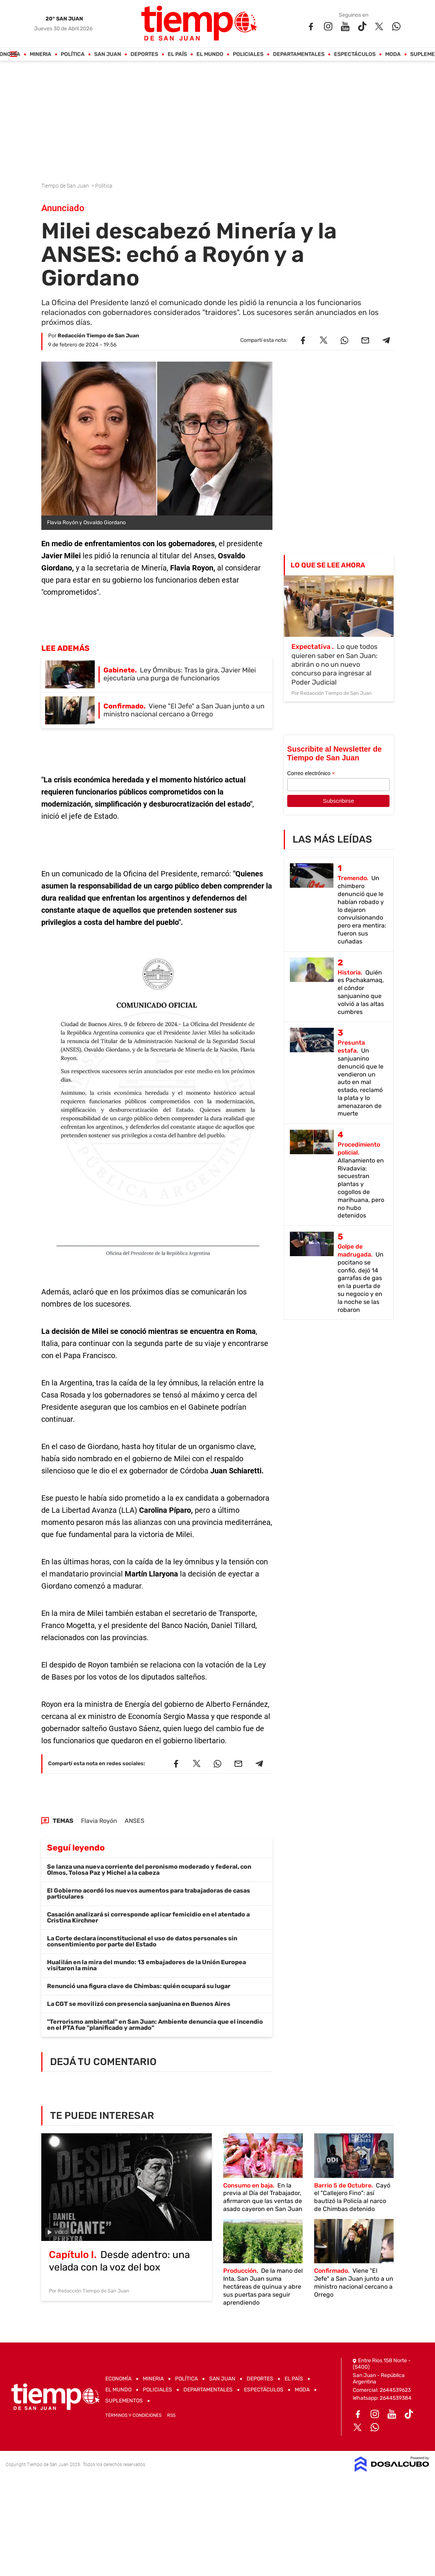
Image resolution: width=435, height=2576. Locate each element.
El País (177, 54)
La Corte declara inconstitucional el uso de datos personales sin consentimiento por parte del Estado (142, 1941)
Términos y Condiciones (133, 2415)
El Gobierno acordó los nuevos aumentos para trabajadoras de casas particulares (148, 1893)
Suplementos (124, 2400)
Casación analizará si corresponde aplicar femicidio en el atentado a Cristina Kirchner (148, 1917)
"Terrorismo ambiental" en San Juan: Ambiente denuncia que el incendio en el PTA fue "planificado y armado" (155, 2024)
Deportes (144, 54)
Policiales (248, 54)
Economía (118, 2378)
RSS (171, 2415)
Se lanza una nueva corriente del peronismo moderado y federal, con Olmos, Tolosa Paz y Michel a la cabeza (149, 1869)
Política (73, 54)
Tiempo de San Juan (65, 186)
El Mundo (210, 54)
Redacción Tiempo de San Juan (98, 335)
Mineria (41, 54)
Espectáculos (355, 54)
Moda (393, 54)
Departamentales (299, 54)
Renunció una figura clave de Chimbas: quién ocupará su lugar (138, 1986)
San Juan (107, 54)
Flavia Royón (99, 1820)
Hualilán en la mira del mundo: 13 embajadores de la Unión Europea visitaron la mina (146, 1965)
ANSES (134, 1820)
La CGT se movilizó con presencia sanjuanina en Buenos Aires (138, 2003)
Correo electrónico (311, 773)
